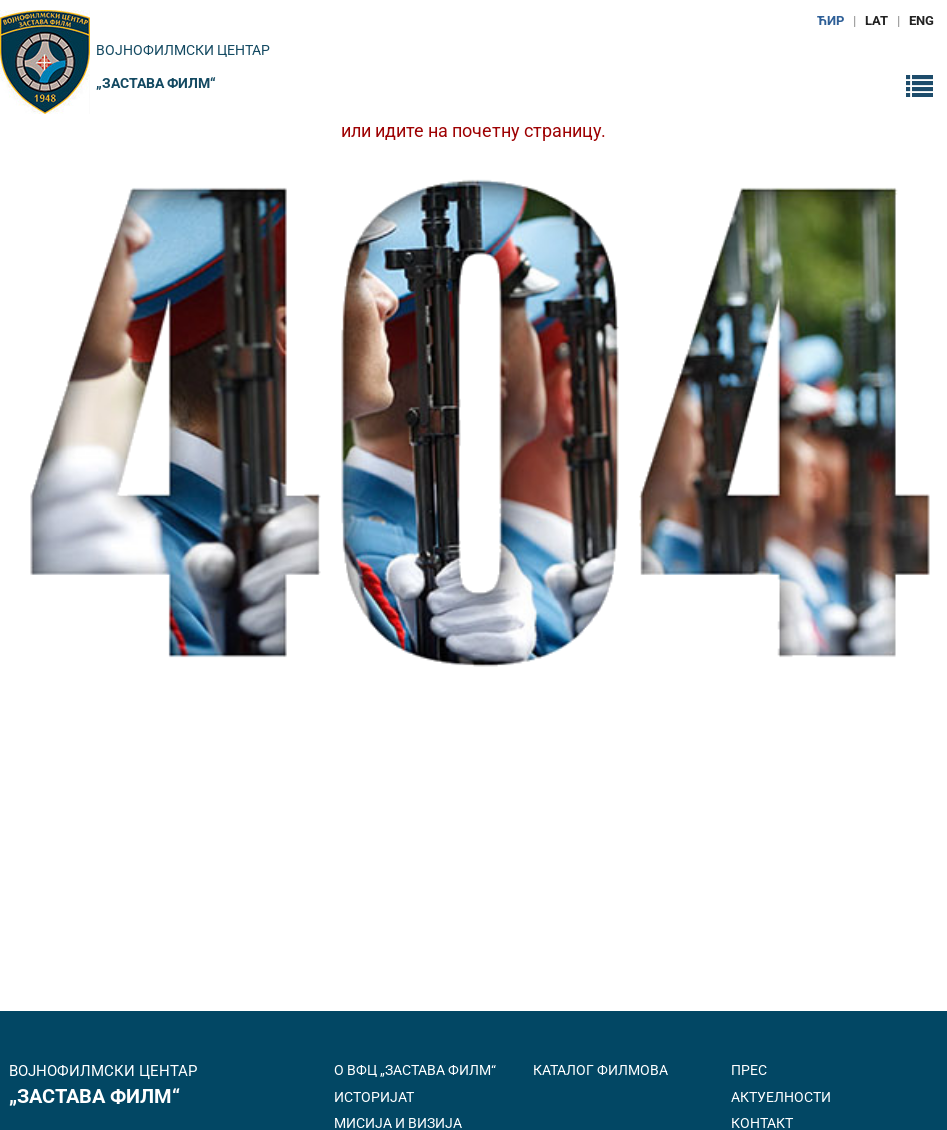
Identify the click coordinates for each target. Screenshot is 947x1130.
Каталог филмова (600, 1070)
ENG (921, 20)
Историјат (374, 1097)
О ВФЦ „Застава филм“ (415, 1070)
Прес (749, 1070)
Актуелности (781, 1097)
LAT (876, 20)
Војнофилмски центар (183, 50)
